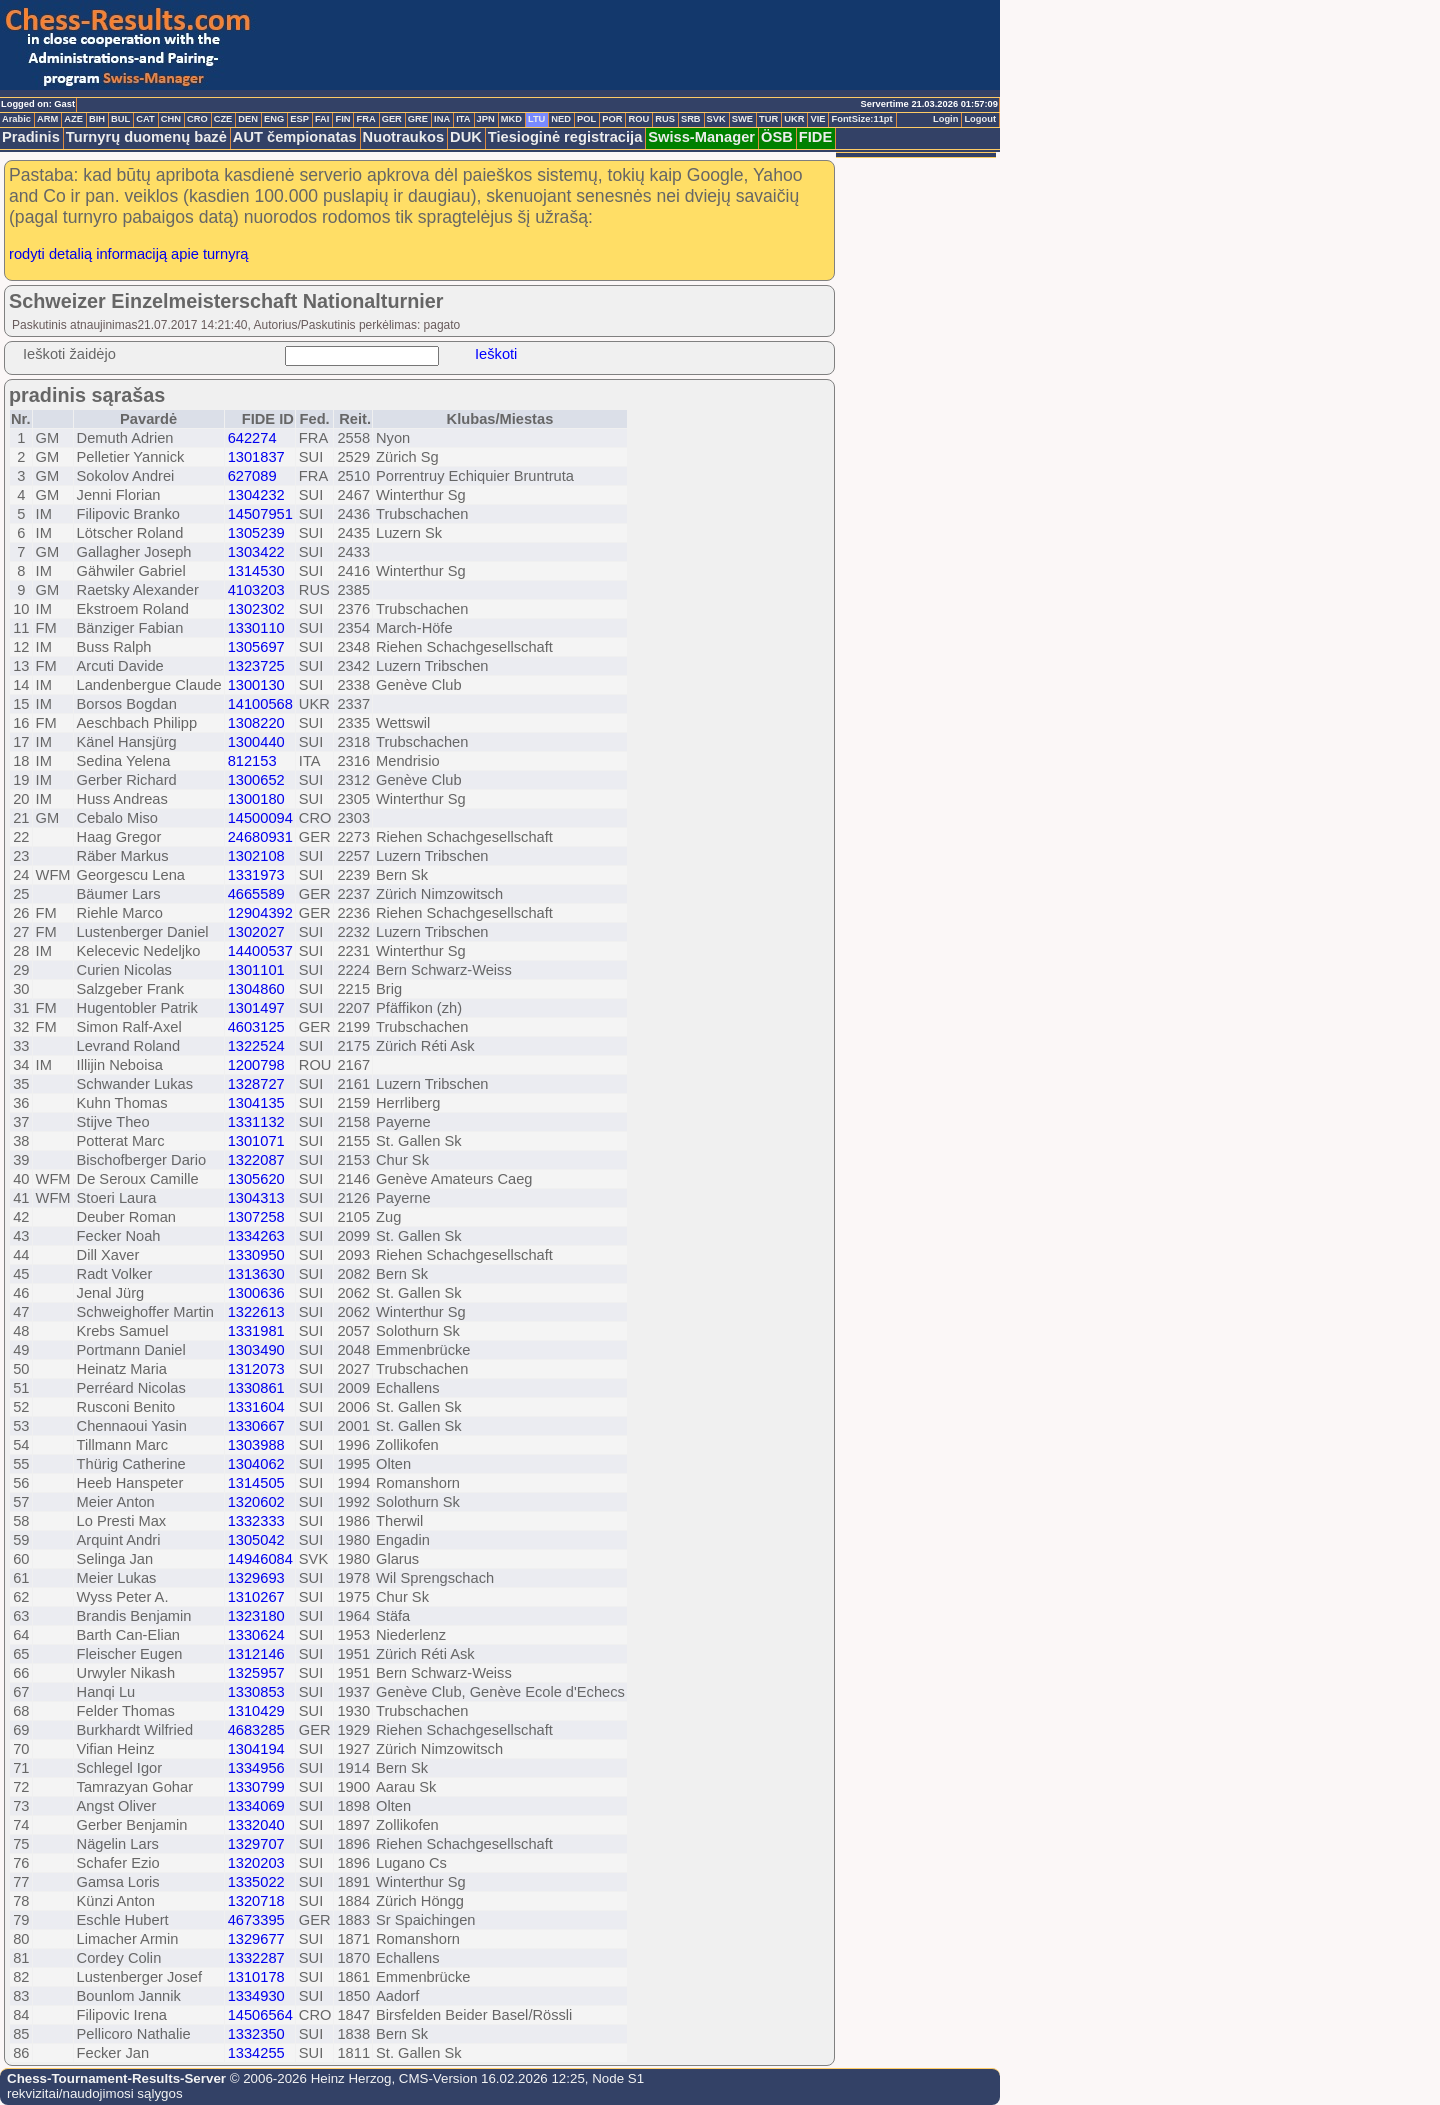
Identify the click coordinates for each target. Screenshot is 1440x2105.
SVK (716, 119)
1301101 (256, 970)
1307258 (256, 1217)
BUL (120, 119)
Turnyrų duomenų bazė (146, 137)
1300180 (256, 799)
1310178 (256, 1977)
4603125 (256, 1027)
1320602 (256, 1502)
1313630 (256, 1274)
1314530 (256, 571)
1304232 (256, 495)
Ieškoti (496, 354)
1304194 (256, 1749)
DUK (466, 137)
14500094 (260, 818)
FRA (365, 119)
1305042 (256, 1540)
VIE (817, 119)
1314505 (256, 1483)
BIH (97, 119)
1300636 (256, 1293)
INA (442, 119)
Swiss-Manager (701, 137)
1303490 (256, 1350)
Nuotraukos (403, 137)
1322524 (256, 1046)
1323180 (256, 1616)
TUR (768, 119)
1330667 (256, 1426)
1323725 (256, 666)
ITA (463, 119)
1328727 (256, 1084)
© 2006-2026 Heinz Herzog (308, 2078)
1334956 (256, 1768)
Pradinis (31, 137)
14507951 (260, 514)
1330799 (256, 1787)
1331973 (256, 875)
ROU (638, 119)
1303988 (256, 1445)
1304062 (256, 1464)
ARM (47, 119)
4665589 (256, 894)
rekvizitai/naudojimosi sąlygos (95, 2093)
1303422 (256, 552)
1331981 (256, 1331)
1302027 (256, 932)
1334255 (256, 2053)
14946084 (260, 1559)
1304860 (256, 989)
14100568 (260, 704)
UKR (794, 119)
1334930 (256, 1996)
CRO (197, 119)
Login (945, 119)
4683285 (256, 1730)
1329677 (256, 1939)
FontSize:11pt (861, 119)
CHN (171, 119)
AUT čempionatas (295, 137)
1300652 (256, 780)
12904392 (260, 913)
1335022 (256, 1882)
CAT (145, 119)
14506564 (260, 2015)
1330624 (256, 1635)
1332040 (256, 1825)
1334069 (256, 1806)
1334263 (256, 1236)
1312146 (256, 1654)
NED (561, 119)
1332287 (256, 1958)
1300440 (256, 742)
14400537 (260, 951)
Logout (980, 119)
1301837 (256, 457)
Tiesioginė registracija (565, 137)
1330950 (256, 1255)
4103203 (256, 590)
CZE (223, 119)
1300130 (256, 685)
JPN (486, 119)
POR (612, 119)
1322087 (256, 1160)
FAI (322, 119)
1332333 (256, 1521)
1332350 (256, 2034)
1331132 (256, 1122)
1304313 (256, 1198)
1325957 (256, 1673)
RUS (665, 119)
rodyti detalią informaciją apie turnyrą (129, 254)
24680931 (260, 837)
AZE (73, 119)
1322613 (256, 1312)
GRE (418, 119)
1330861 (256, 1388)
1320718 (256, 1901)
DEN (248, 119)
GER (392, 119)
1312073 (256, 1369)
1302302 (256, 609)
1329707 (256, 1844)
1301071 (256, 1141)
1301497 (256, 1008)
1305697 (256, 647)
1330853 (256, 1692)
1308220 (256, 723)
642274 (252, 438)
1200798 (256, 1065)
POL (586, 119)
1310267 (256, 1597)
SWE (742, 119)
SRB (691, 119)
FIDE (815, 137)
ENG (274, 119)
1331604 (256, 1407)
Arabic (16, 119)
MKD (511, 119)
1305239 (256, 533)
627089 (252, 476)
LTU (536, 119)
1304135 (256, 1103)
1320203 (256, 1863)
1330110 (256, 628)
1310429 (256, 1711)
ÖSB (777, 137)
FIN (342, 119)
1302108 (256, 856)
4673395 (256, 1920)
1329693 (256, 1578)
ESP (299, 119)
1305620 (256, 1179)
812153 (252, 761)
